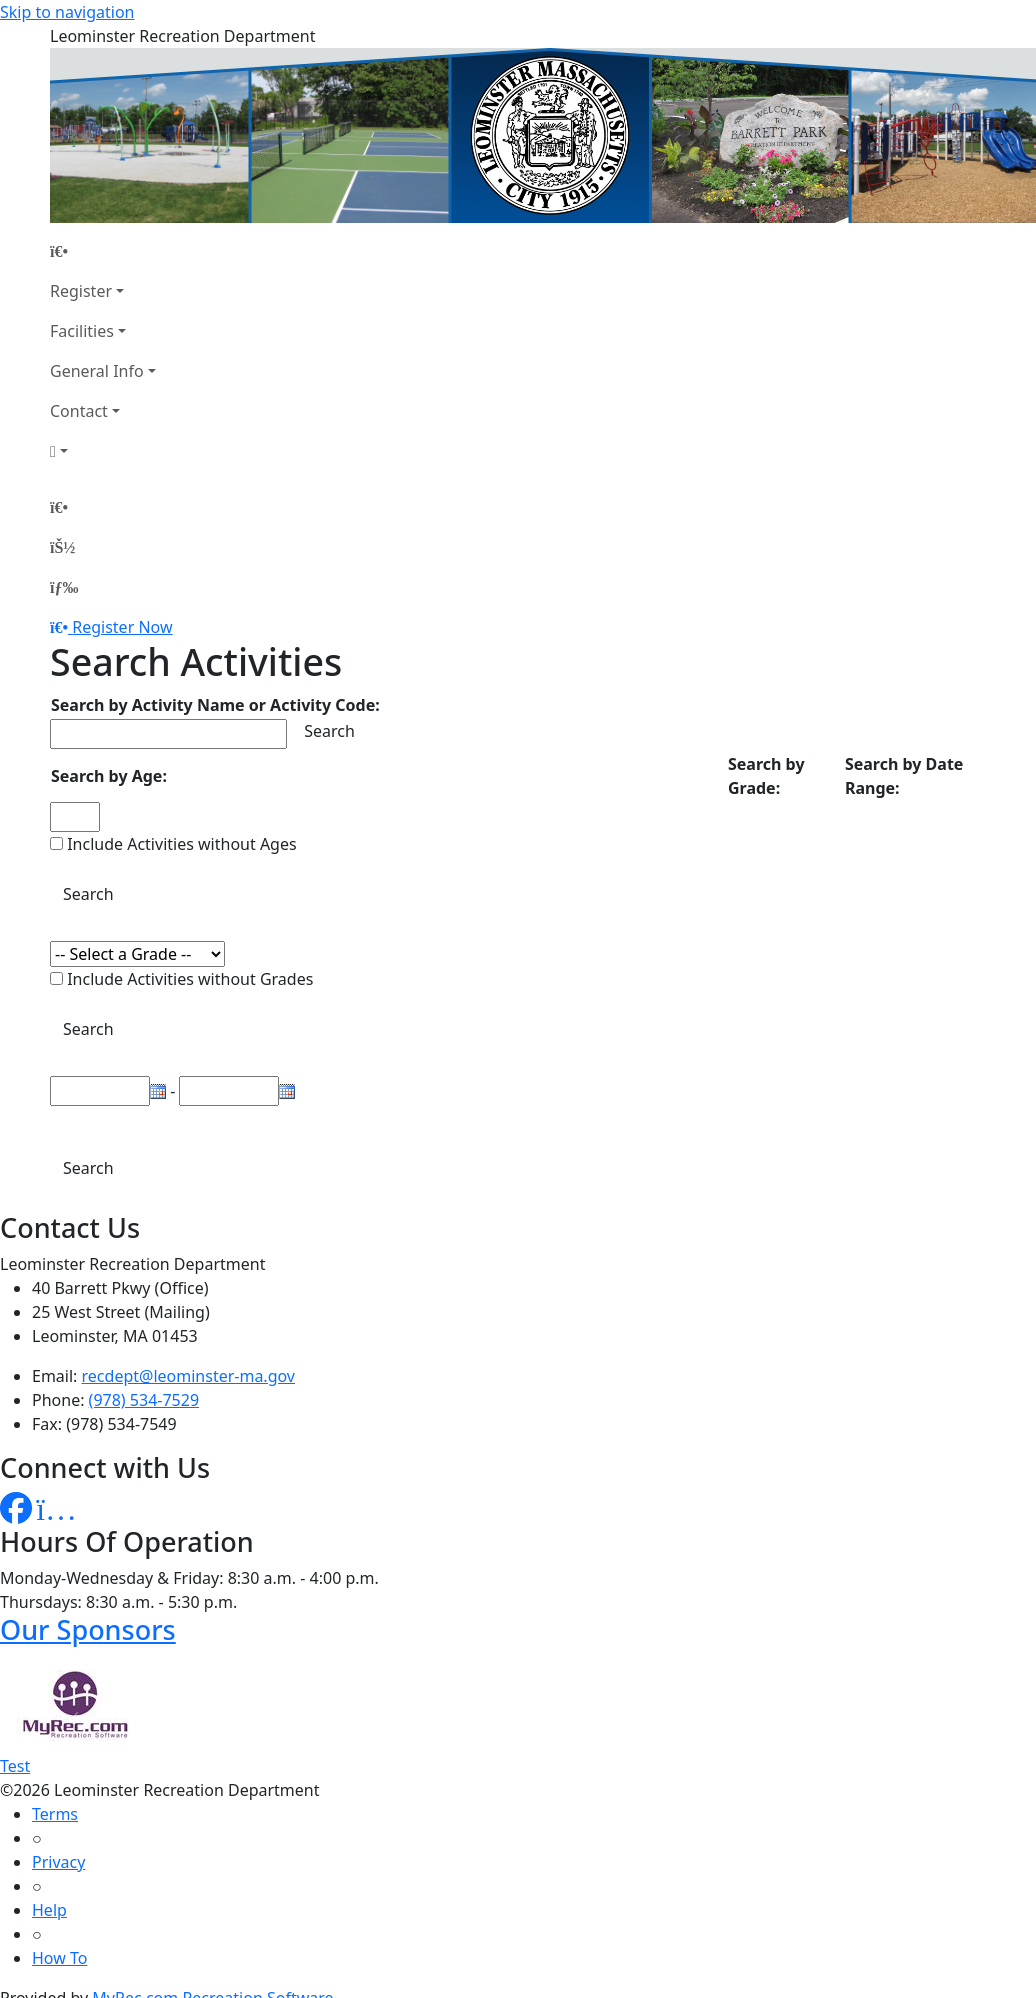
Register (81, 291)
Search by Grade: (766, 776)
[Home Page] (103, 251)
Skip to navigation (67, 12)
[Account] (103, 451)
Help (49, 1910)
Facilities (82, 331)
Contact (79, 411)
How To (59, 1958)
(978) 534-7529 (144, 1400)
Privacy (58, 1862)
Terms (55, 1814)
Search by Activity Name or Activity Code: (215, 705)
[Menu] (64, 587)
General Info (97, 371)
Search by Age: (109, 776)
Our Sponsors (88, 1629)
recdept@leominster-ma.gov (188, 1376)
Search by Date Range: (904, 776)
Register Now (122, 627)
